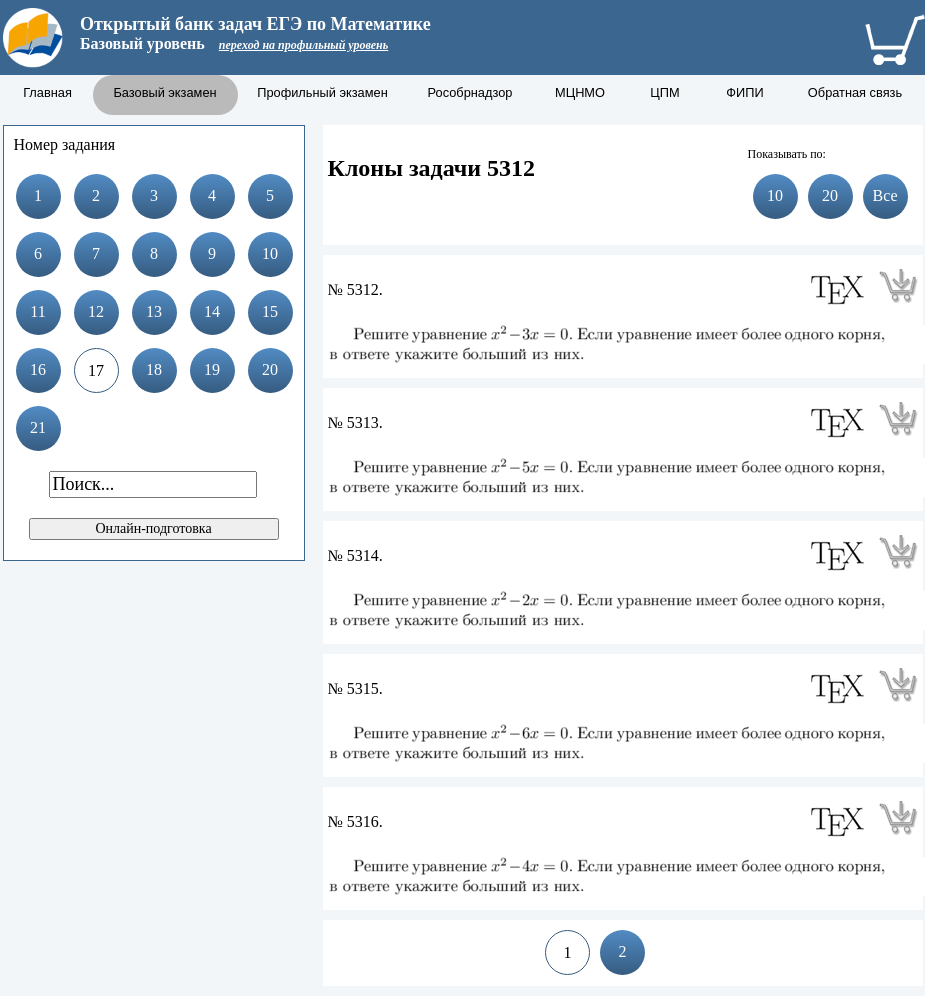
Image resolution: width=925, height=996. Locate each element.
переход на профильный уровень (303, 45)
